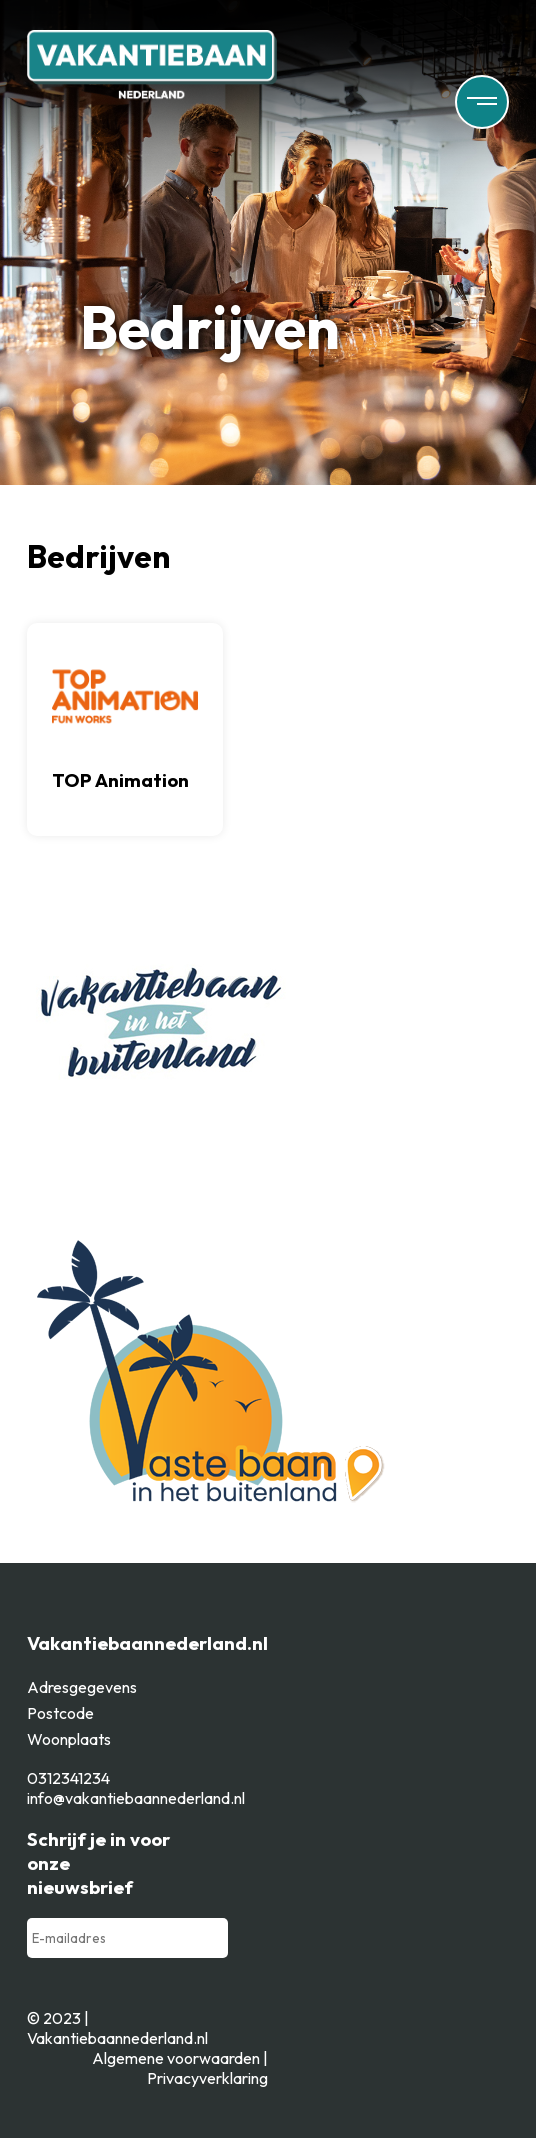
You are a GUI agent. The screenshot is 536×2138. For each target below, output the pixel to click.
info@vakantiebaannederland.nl (136, 1798)
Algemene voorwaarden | (180, 2058)
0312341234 (68, 1778)
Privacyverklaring (207, 2078)
